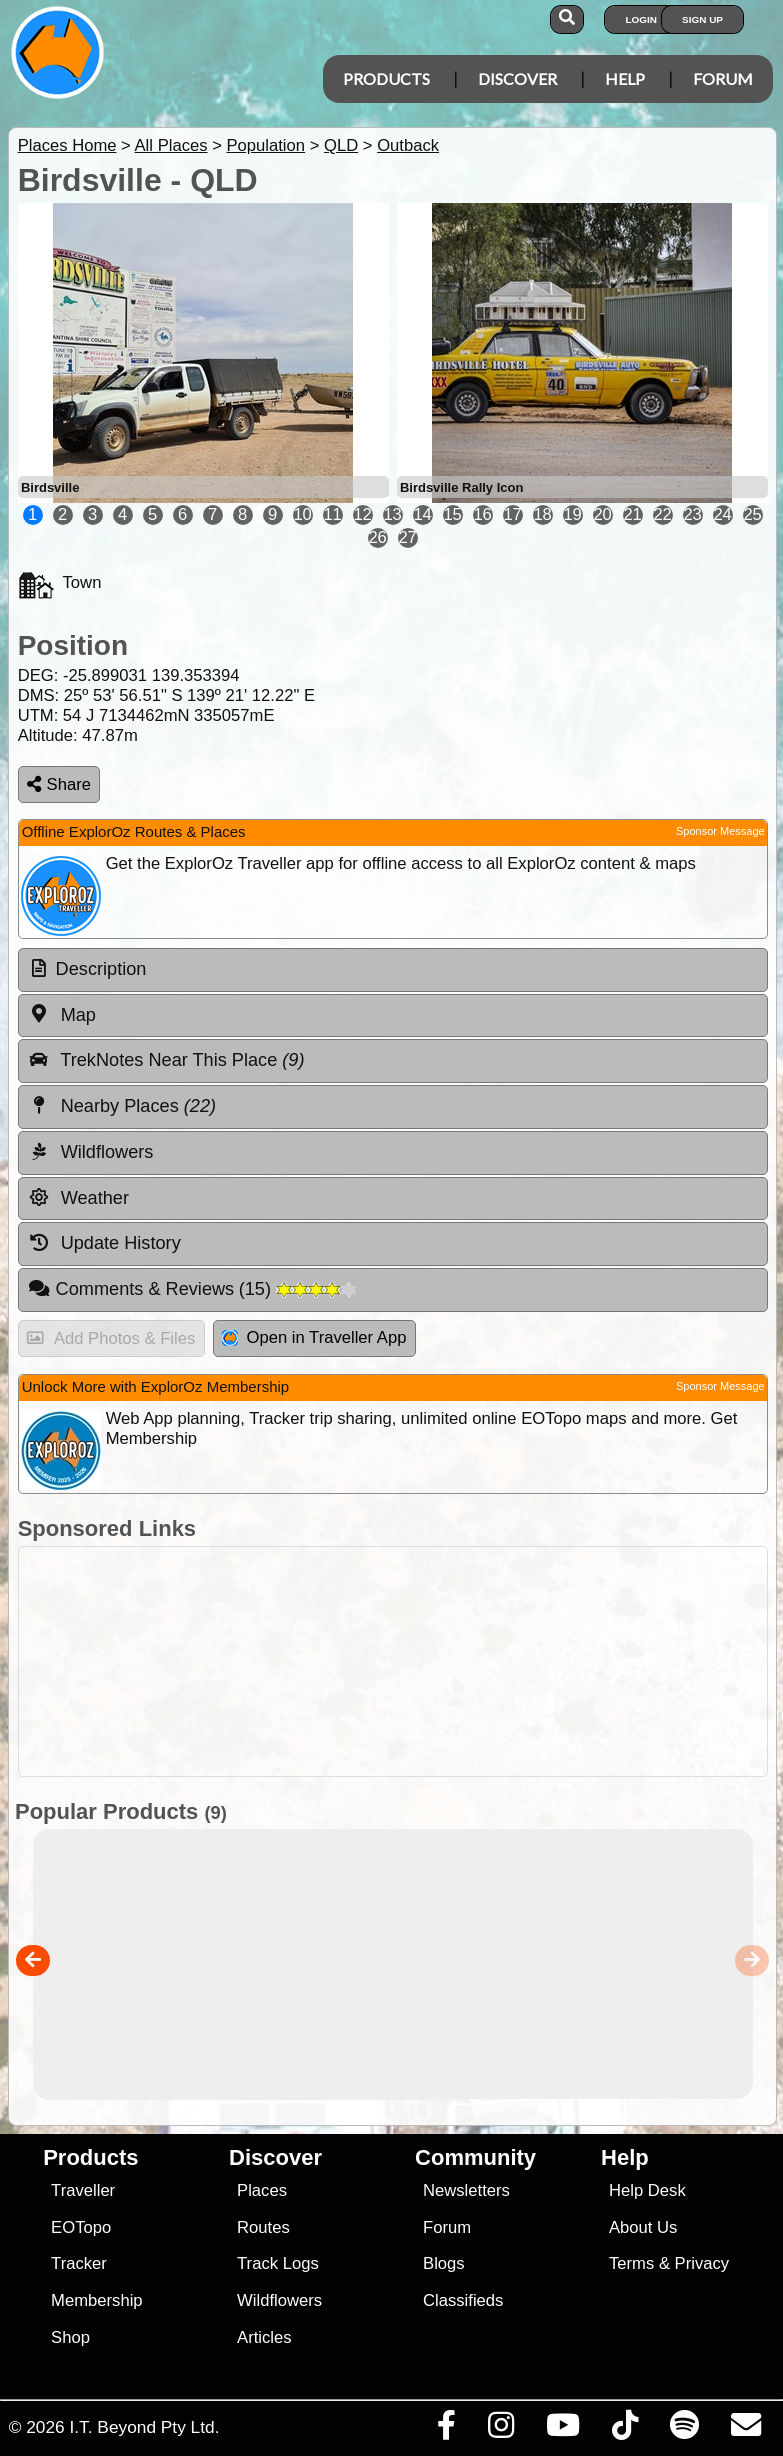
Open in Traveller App (314, 1337)
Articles (264, 2337)
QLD (341, 145)
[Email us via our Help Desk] (745, 2430)
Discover (517, 78)
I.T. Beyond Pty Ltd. (144, 2427)
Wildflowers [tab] (91, 1152)
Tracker (79, 2263)
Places (262, 2190)
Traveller (83, 2190)
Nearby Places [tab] (122, 1106)
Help (625, 78)
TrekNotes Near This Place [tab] (166, 1060)
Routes (263, 2227)
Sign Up (702, 19)
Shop (70, 2337)
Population (265, 145)
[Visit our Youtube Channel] (562, 2430)
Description (101, 969)
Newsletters (466, 2190)
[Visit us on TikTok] (624, 2430)
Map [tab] (62, 1014)
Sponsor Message (720, 831)
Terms (631, 2263)
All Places (171, 145)
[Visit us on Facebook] (446, 2430)
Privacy (702, 2263)
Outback (408, 145)
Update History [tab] (104, 1243)
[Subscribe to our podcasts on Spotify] (684, 2430)
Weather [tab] (78, 1198)
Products (386, 78)
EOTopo (81, 2227)
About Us (643, 2227)
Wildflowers (279, 2300)
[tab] (393, 970)
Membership (96, 2300)
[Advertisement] (402, 1661)
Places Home (67, 145)
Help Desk (647, 2190)
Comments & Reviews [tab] (192, 1289)
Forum (723, 78)
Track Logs (278, 2263)
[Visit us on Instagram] (500, 2430)
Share (59, 784)
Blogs (444, 2263)
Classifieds (463, 2300)
